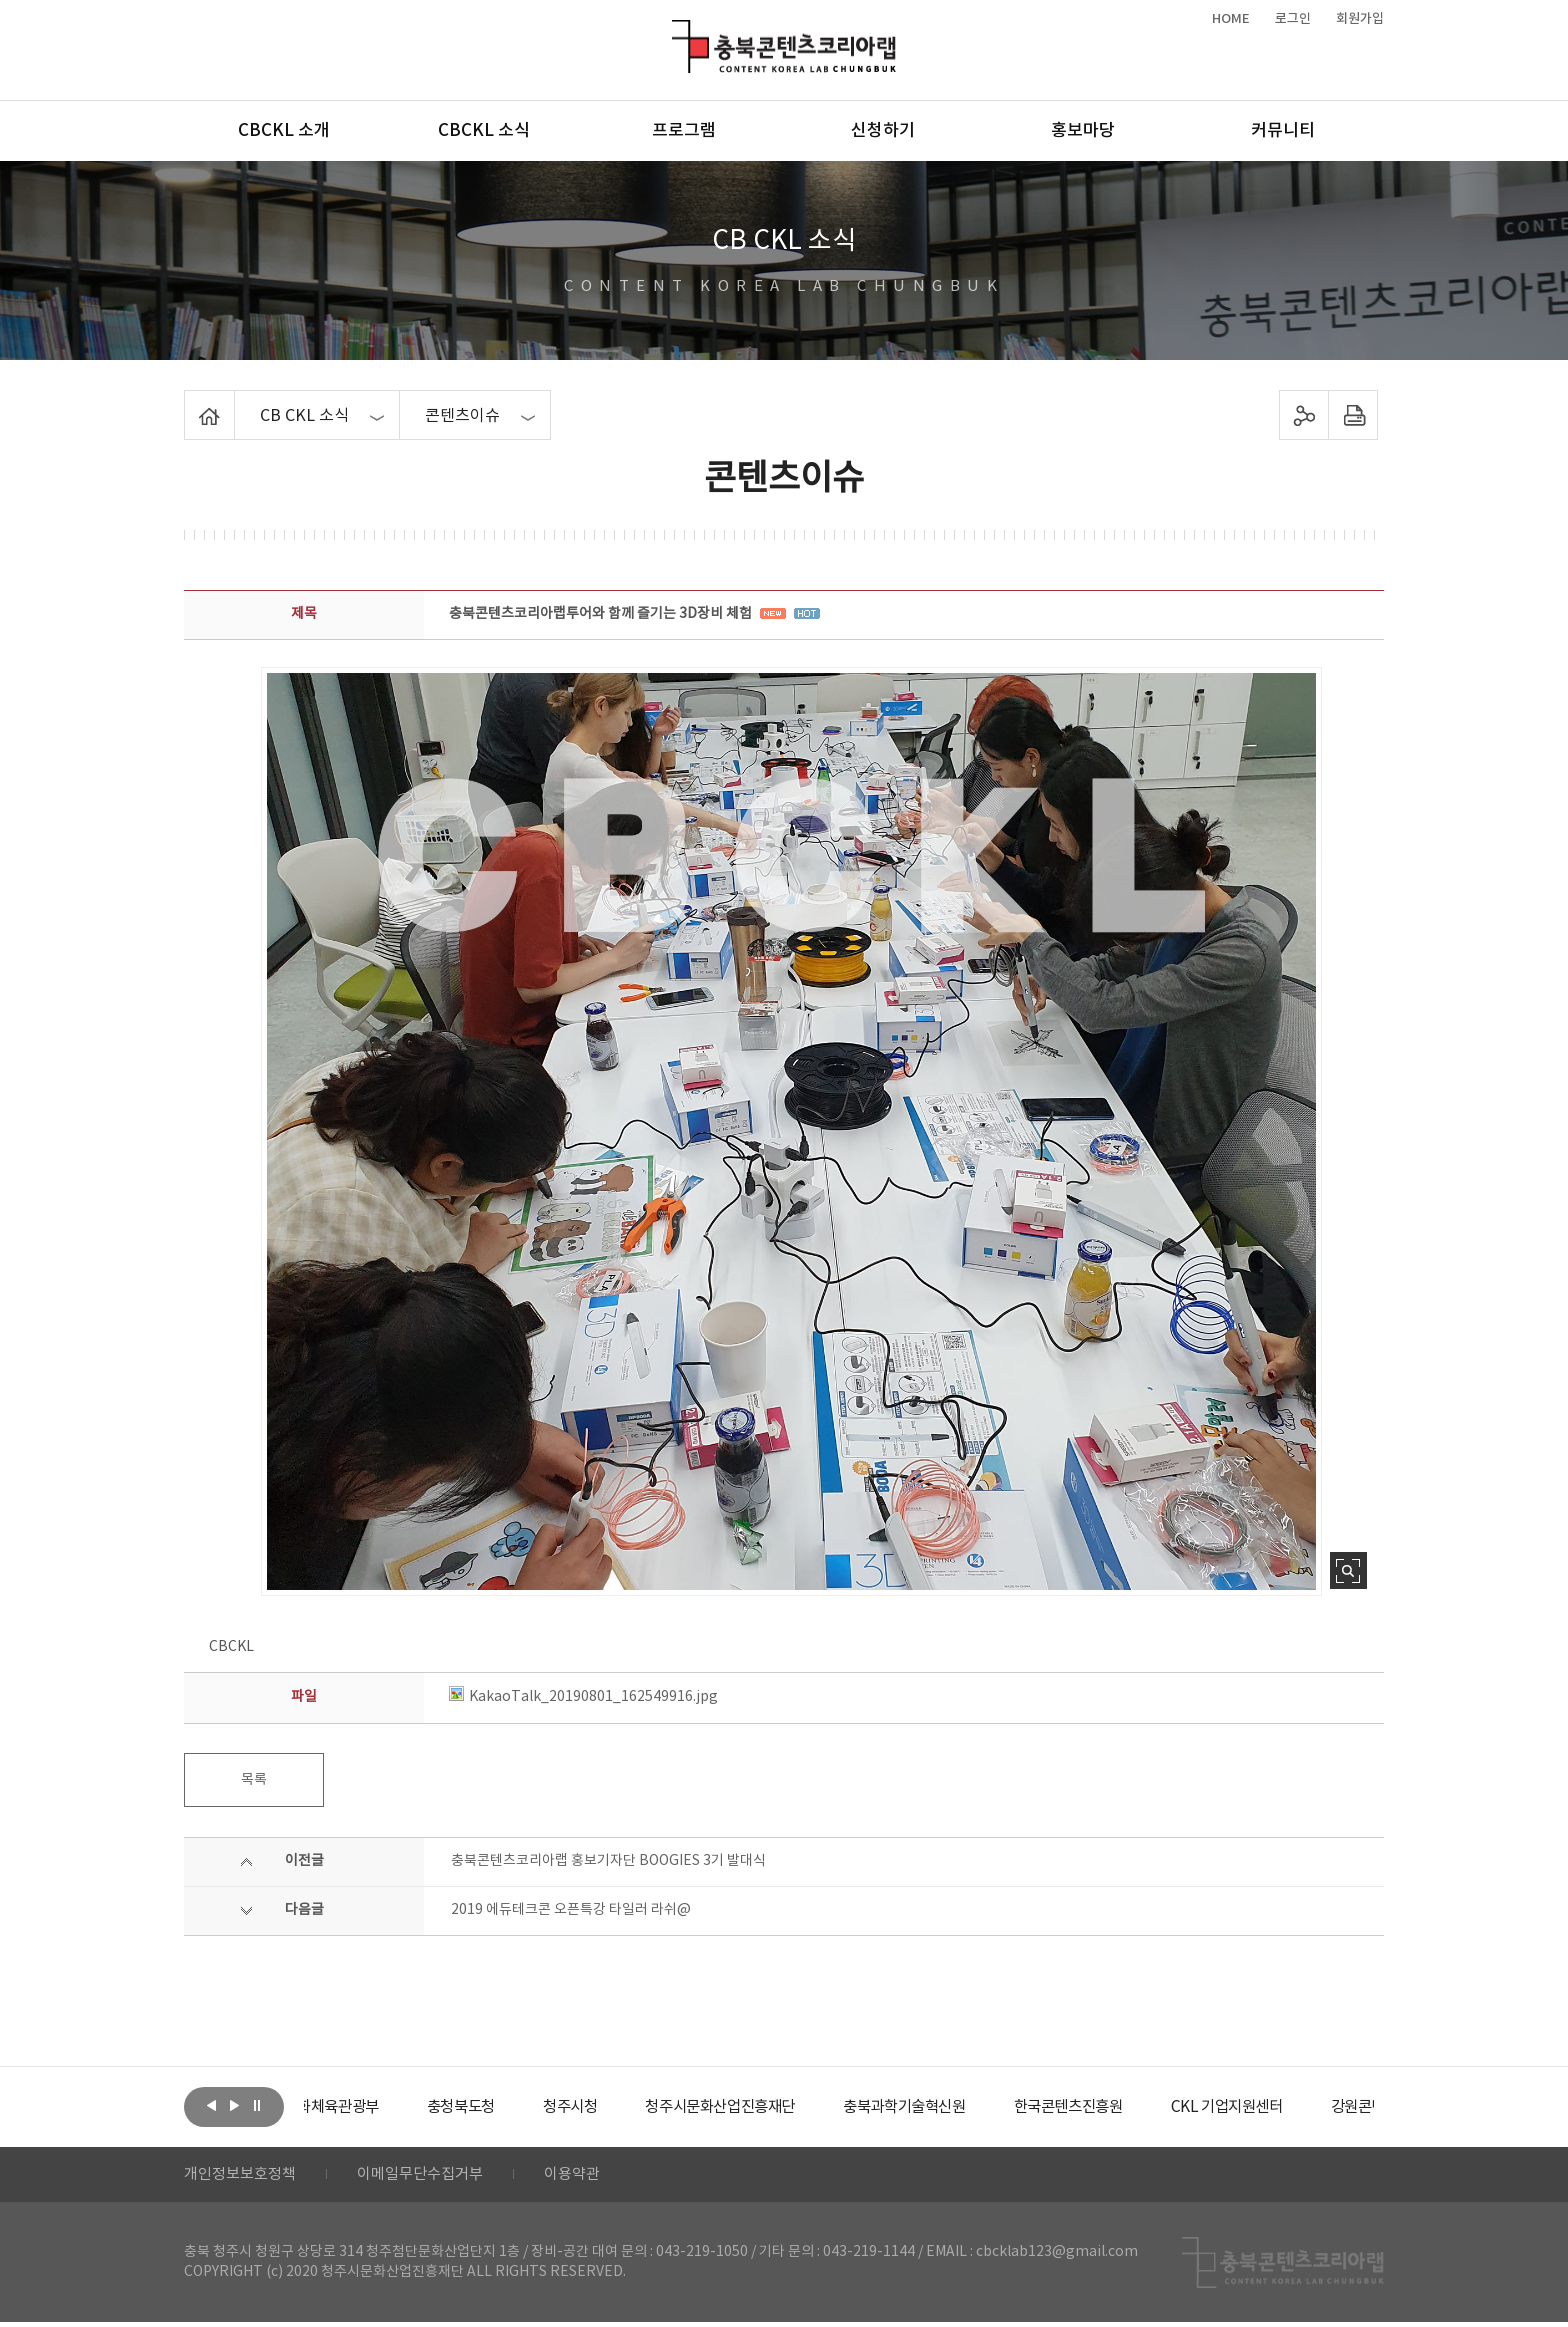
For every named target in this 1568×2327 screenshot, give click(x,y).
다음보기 (234, 2105)
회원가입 (1360, 19)
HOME (1231, 19)
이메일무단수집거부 (432, 2177)
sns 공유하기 (1304, 415)
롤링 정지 (257, 2105)
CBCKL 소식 (484, 131)
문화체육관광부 (379, 2107)
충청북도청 (514, 2107)
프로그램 (684, 131)
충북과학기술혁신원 (979, 2107)
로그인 (1293, 19)
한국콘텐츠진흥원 (1152, 2107)
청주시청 (628, 2107)
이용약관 (591, 2177)
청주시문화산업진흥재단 (786, 2107)
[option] (379, 2107)
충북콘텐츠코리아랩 (676, 31)
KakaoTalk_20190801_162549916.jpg (583, 1697)
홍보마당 (1083, 131)
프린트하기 (1353, 415)
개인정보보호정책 (244, 2177)
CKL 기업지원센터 (1318, 2107)
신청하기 (883, 131)
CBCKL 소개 (284, 131)
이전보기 (211, 2105)
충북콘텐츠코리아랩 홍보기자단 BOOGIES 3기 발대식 (608, 1861)
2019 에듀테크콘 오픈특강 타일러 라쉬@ (571, 1910)
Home (189, 402)
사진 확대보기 (1348, 1570)
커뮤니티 (1283, 131)
